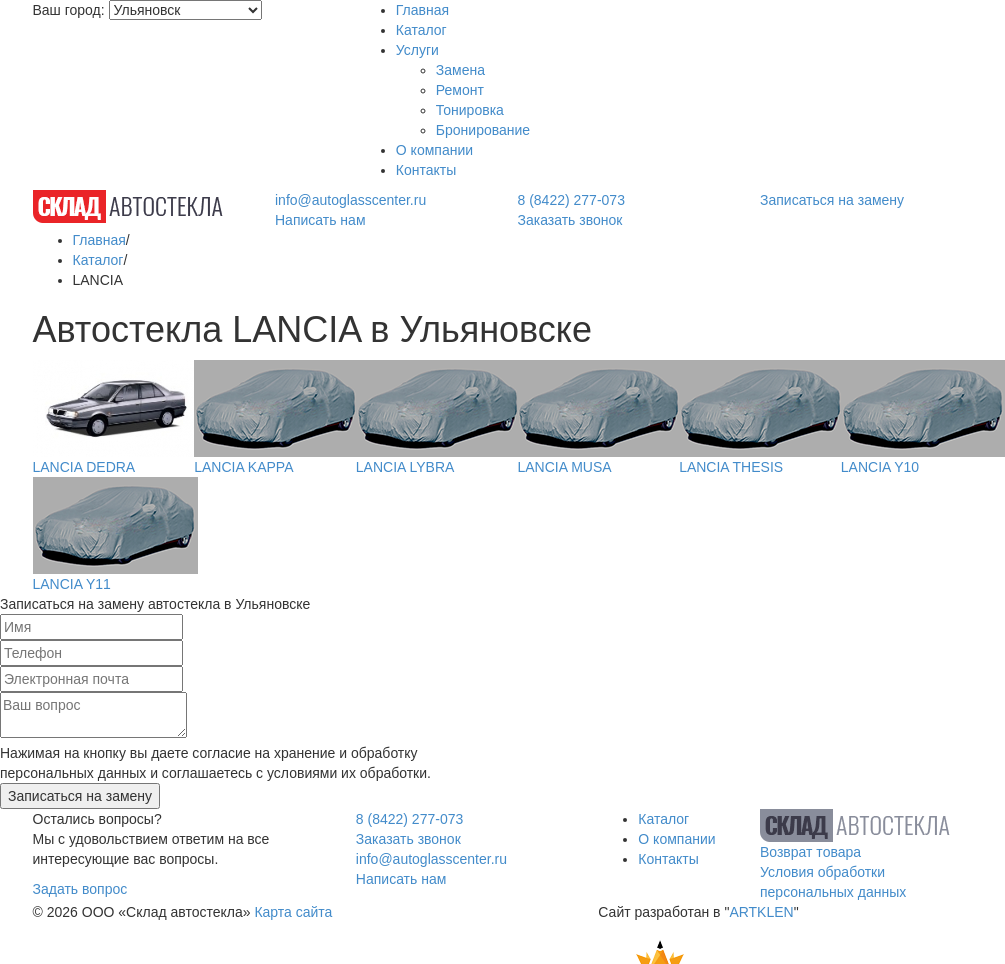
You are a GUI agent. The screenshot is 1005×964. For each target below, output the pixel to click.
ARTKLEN (761, 912)
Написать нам (320, 220)
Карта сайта (293, 912)
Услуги (417, 50)
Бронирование (483, 130)
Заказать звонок (570, 220)
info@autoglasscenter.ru (350, 200)
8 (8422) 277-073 (571, 200)
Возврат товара (810, 852)
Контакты (426, 170)
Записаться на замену (832, 200)
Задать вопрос (80, 889)
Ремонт (460, 90)
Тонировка (470, 110)
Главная (422, 10)
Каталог (421, 30)
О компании (434, 150)
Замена (460, 70)
